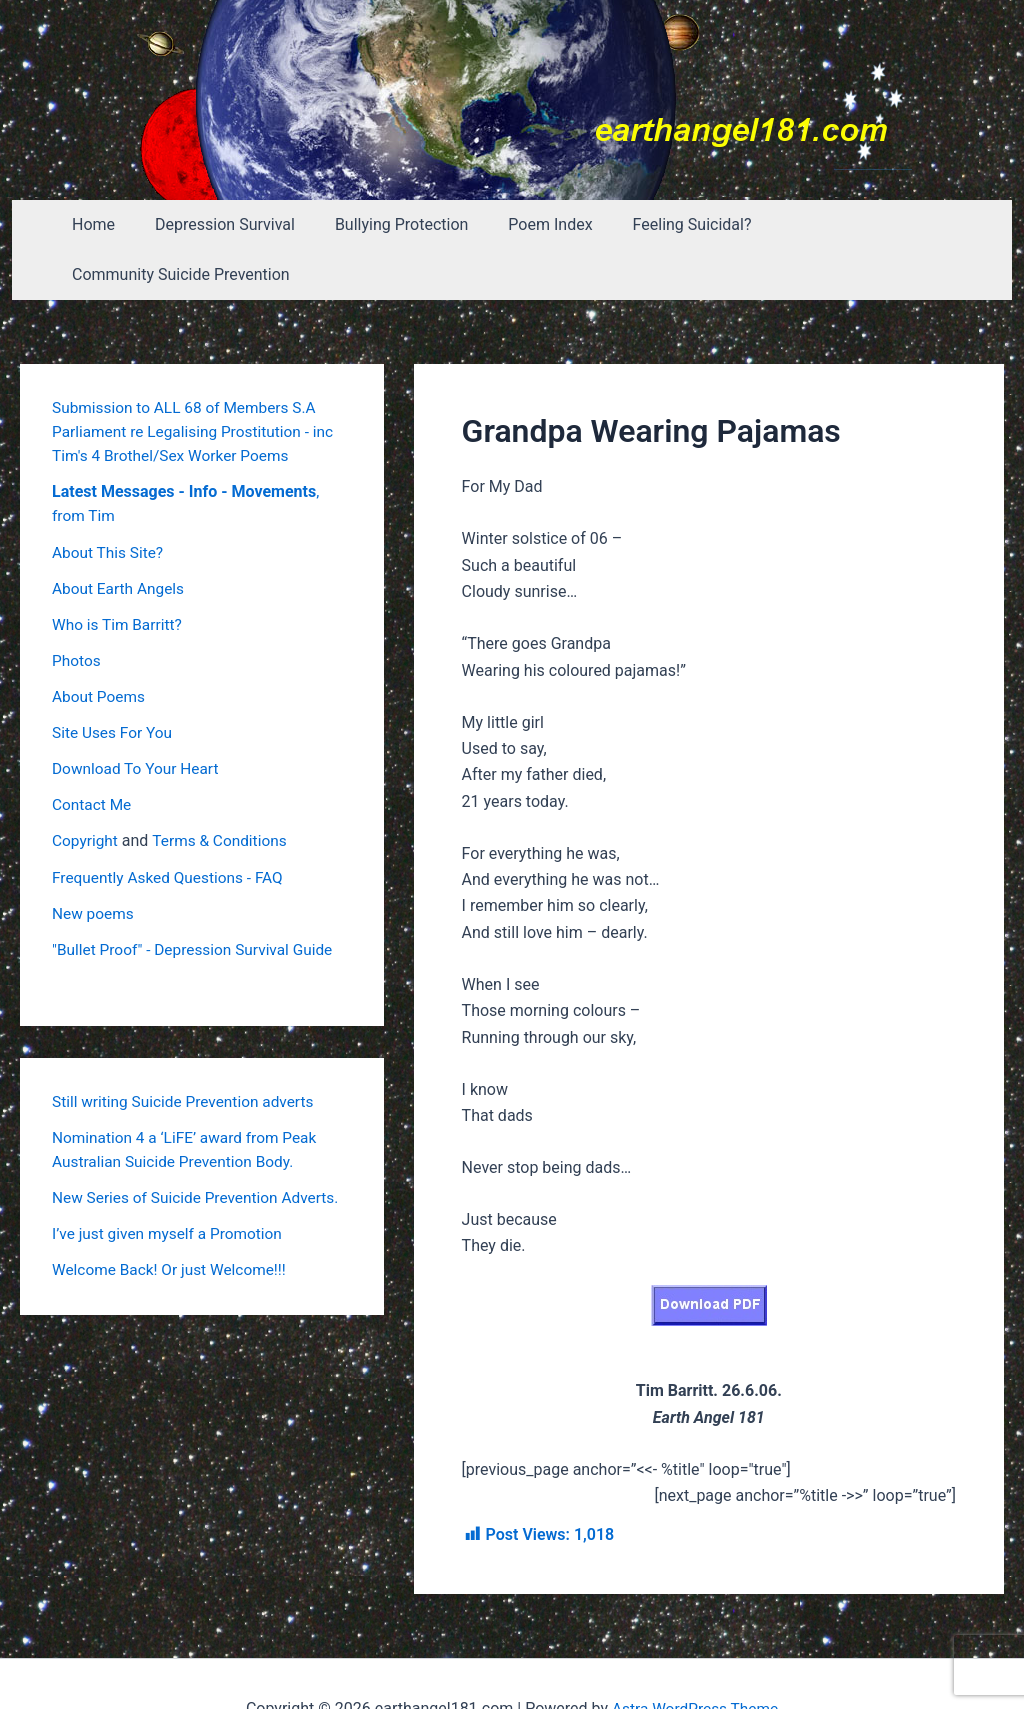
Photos (77, 609)
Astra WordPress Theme (695, 1658)
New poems (94, 861)
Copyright (86, 789)
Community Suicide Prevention (867, 224)
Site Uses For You (114, 681)
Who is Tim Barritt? (119, 573)
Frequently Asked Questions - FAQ (172, 825)
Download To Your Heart (138, 717)
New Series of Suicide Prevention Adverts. (200, 1145)
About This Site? (109, 501)
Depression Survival (224, 224)
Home (100, 224)
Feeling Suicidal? (666, 224)
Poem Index (533, 224)
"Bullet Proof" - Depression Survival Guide (197, 897)
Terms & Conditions (225, 789)
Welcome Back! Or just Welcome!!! (173, 1217)
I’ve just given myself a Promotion (171, 1181)
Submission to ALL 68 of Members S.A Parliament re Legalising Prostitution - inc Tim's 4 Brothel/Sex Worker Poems (198, 381)
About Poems (100, 645)
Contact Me (93, 753)
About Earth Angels (120, 537)
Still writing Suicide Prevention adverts (188, 1049)
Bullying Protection (392, 224)
